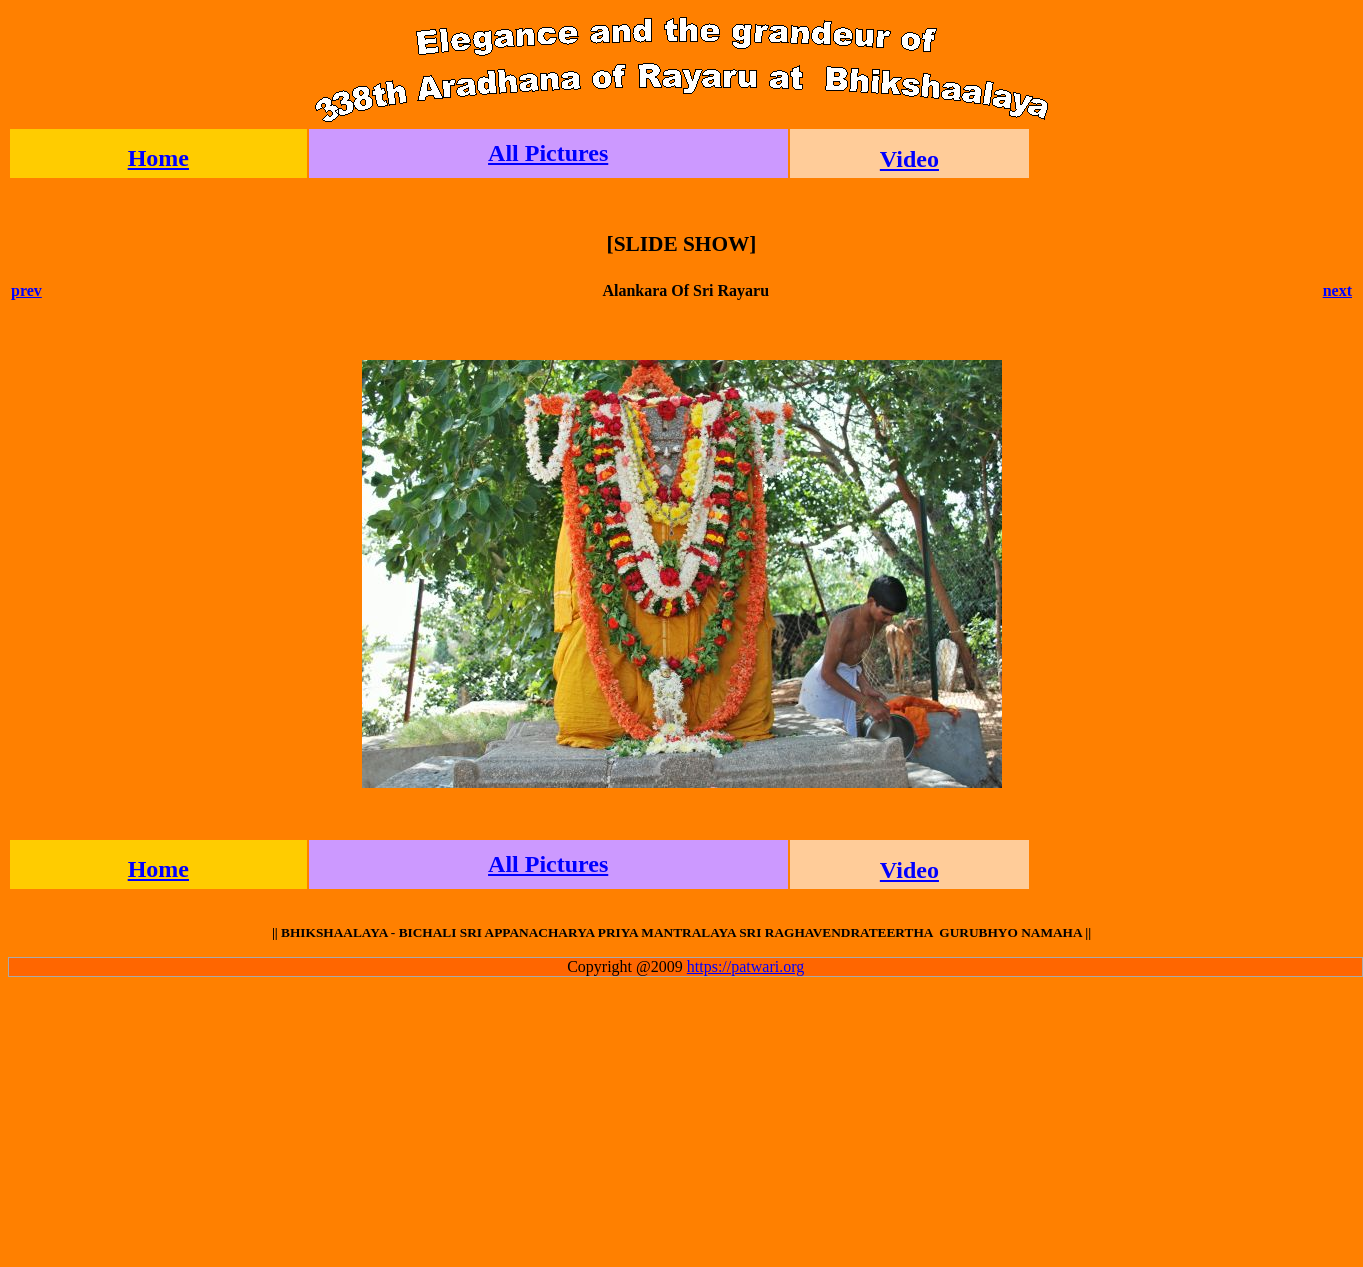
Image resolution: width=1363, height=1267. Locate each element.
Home (158, 158)
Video (909, 159)
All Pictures (548, 153)
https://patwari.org (745, 966)
